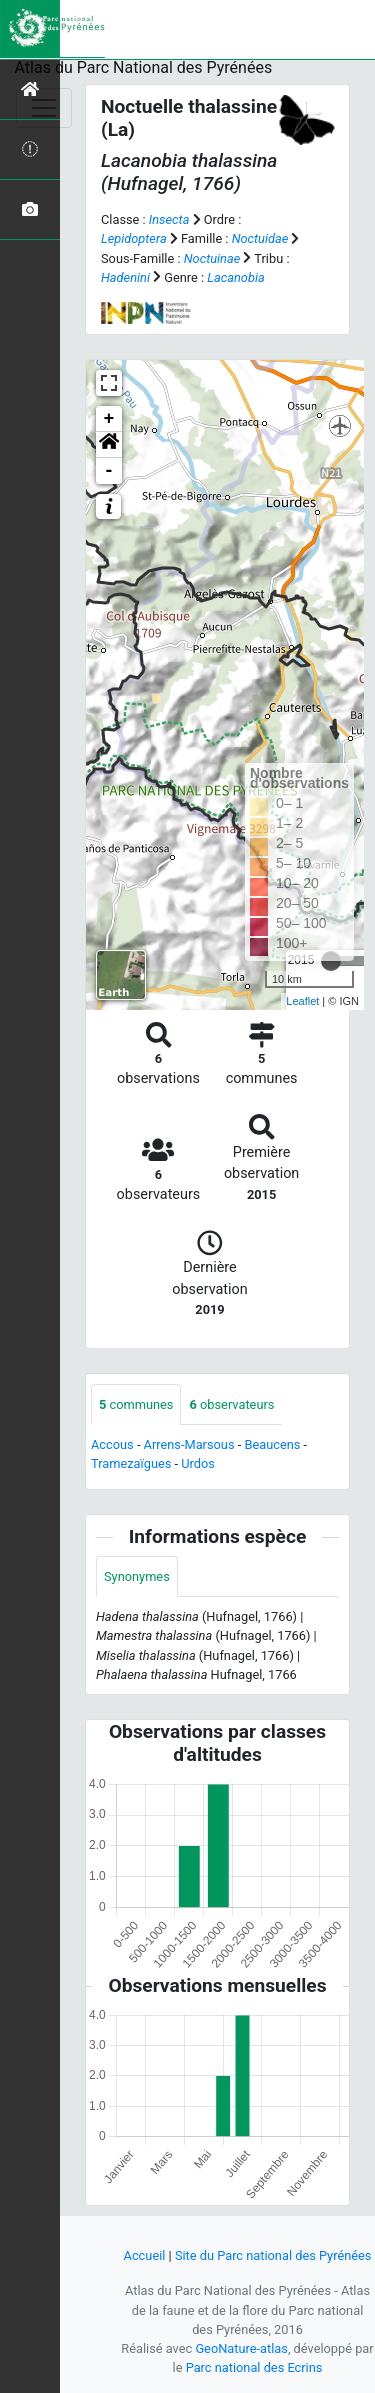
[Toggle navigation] (44, 108)
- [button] (109, 471)
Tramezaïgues (131, 1463)
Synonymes (137, 1576)
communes (136, 1404)
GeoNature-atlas (241, 2348)
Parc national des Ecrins (254, 2367)
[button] (109, 445)
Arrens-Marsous (189, 1444)
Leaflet (302, 1001)
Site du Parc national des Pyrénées (273, 2255)
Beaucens (272, 1444)
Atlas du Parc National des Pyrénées (144, 67)
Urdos (198, 1463)
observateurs (231, 1404)
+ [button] (109, 419)
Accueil (145, 2255)
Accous (112, 1444)
